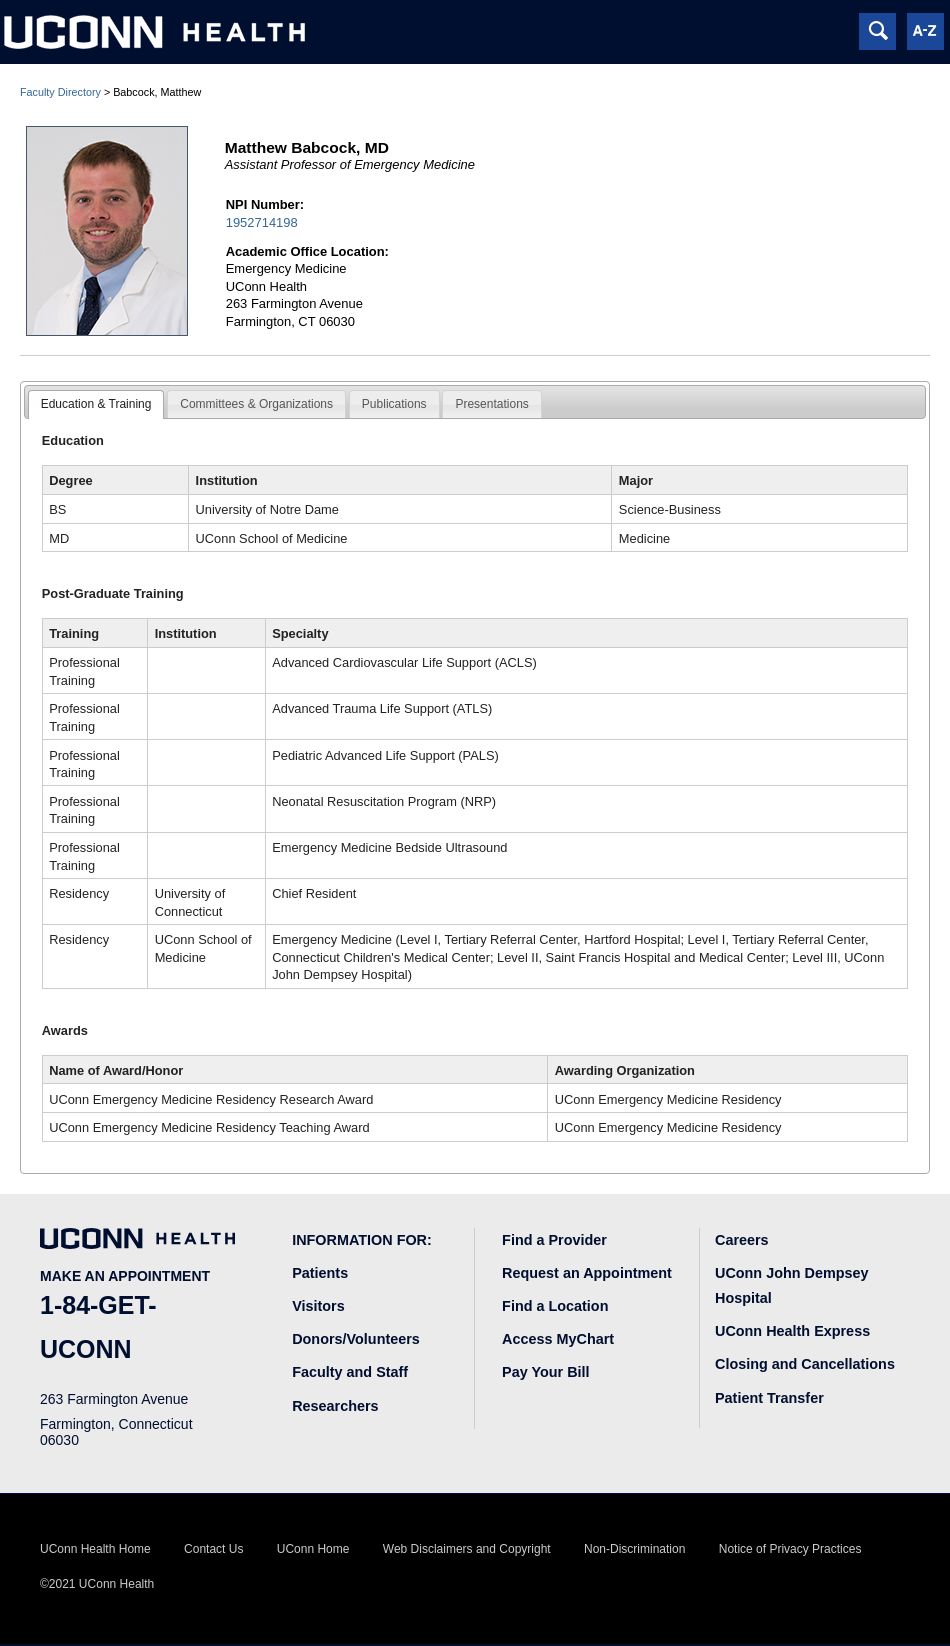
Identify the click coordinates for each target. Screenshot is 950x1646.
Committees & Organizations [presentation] (256, 404)
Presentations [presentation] (491, 404)
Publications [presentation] (394, 404)
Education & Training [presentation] (96, 404)
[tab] (96, 405)
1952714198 (262, 222)
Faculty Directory (60, 92)
